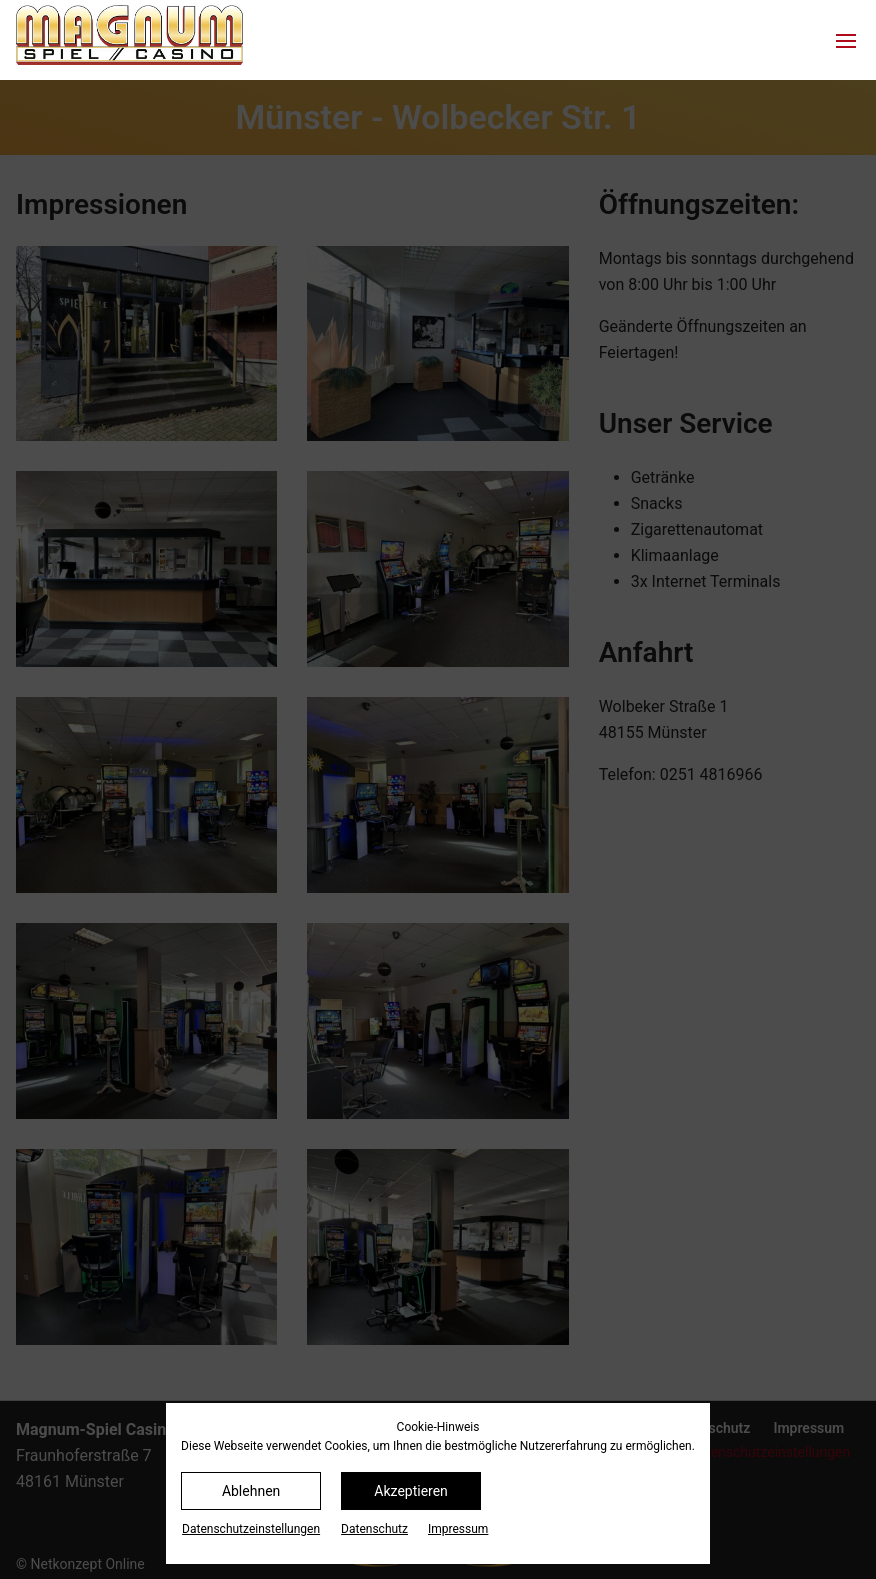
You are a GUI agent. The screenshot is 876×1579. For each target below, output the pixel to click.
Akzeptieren (411, 1491)
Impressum (458, 1529)
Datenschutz (374, 1529)
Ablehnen (251, 1491)
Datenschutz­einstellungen (251, 1529)
